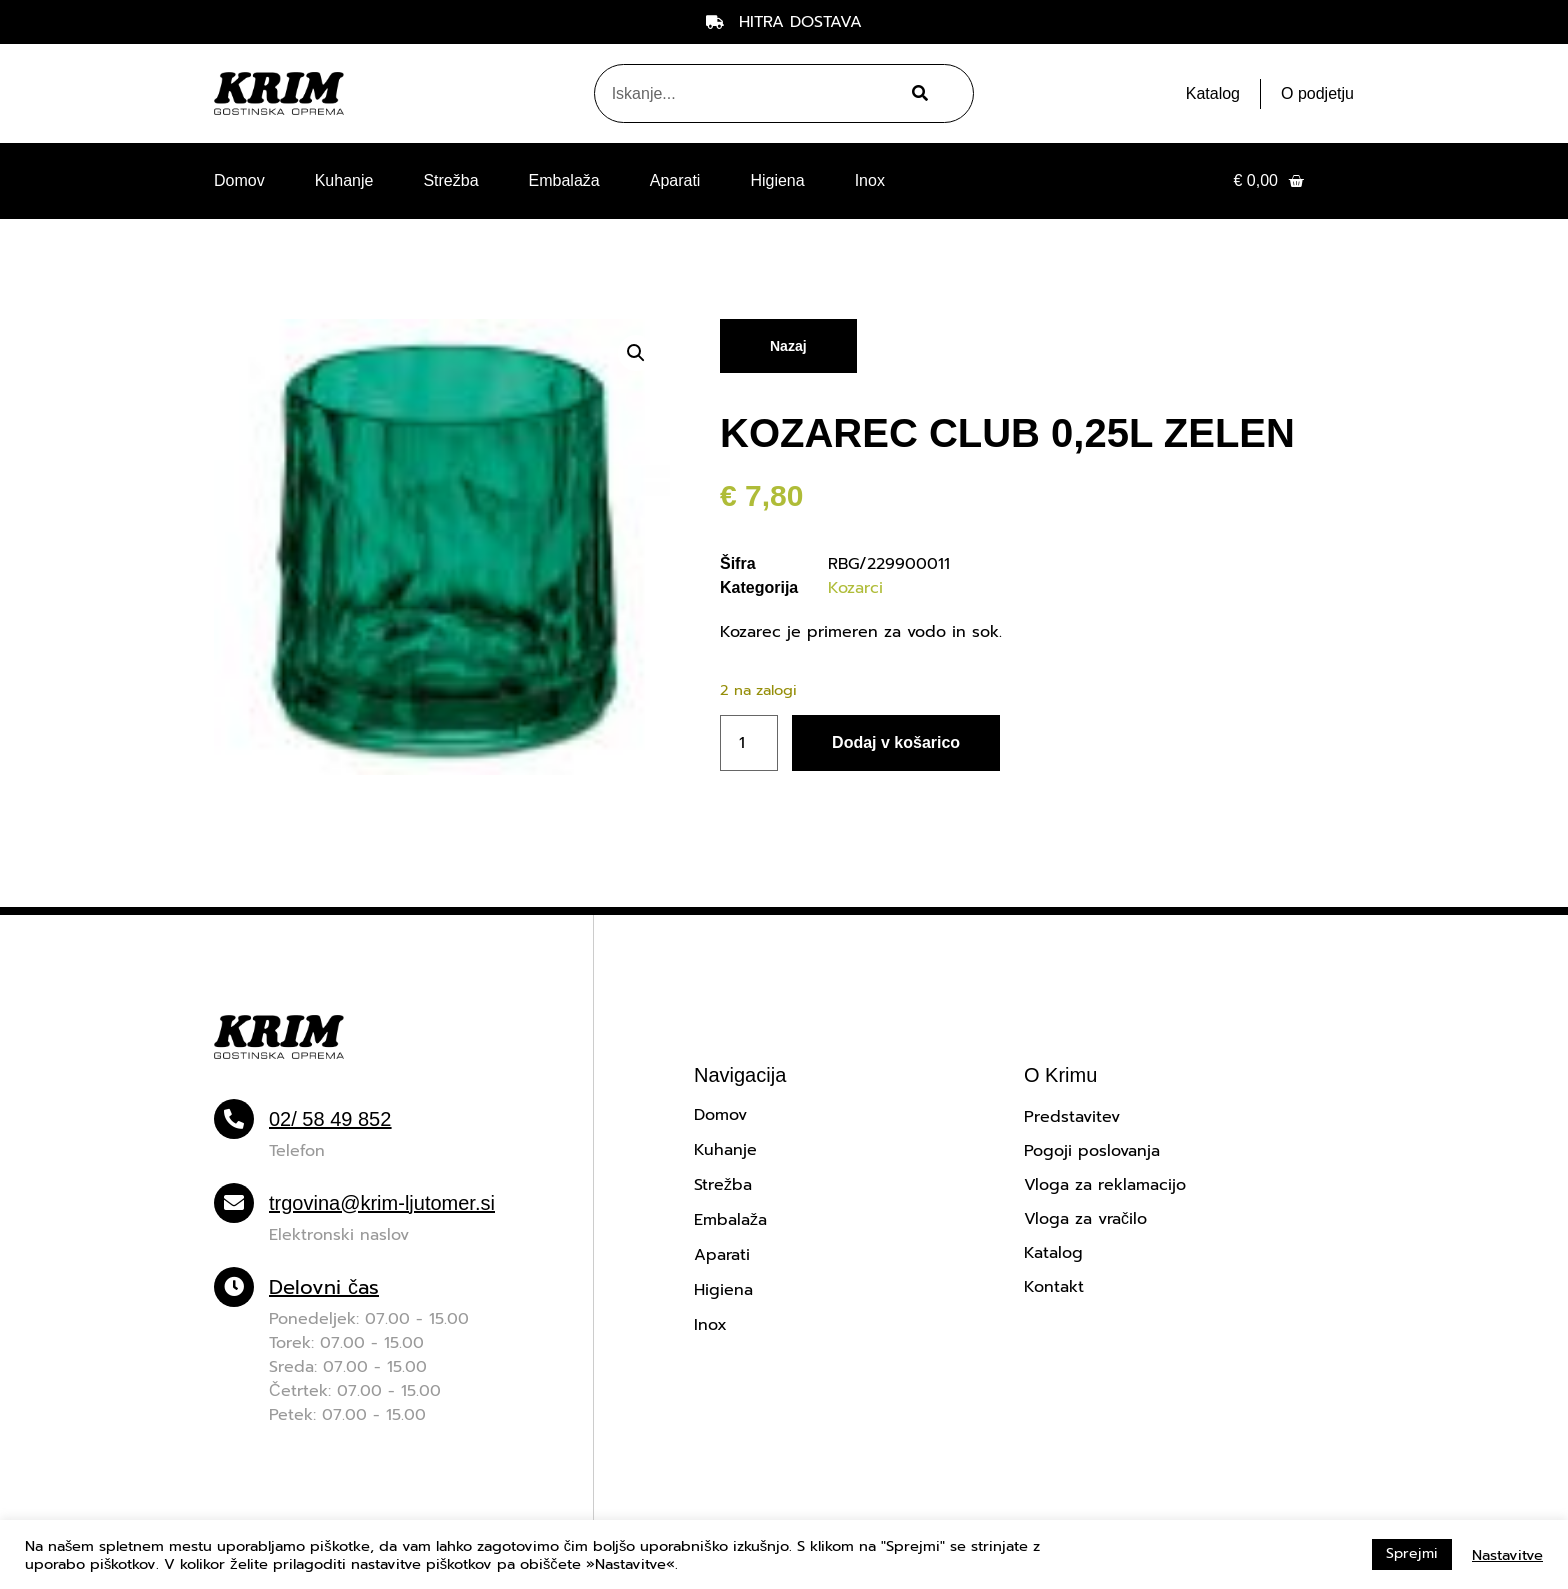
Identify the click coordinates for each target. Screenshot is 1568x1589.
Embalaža (564, 180)
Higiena (777, 180)
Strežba (450, 180)
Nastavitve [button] (1507, 1555)
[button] (636, 353)
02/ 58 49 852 (330, 1119)
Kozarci (855, 588)
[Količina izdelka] (749, 743)
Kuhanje (344, 180)
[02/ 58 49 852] (234, 1119)
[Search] (917, 93)
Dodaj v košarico (896, 742)
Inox (870, 180)
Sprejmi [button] (1412, 1553)
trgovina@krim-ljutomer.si (382, 1203)
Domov (239, 180)
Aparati (675, 180)
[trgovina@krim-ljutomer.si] (234, 1203)
